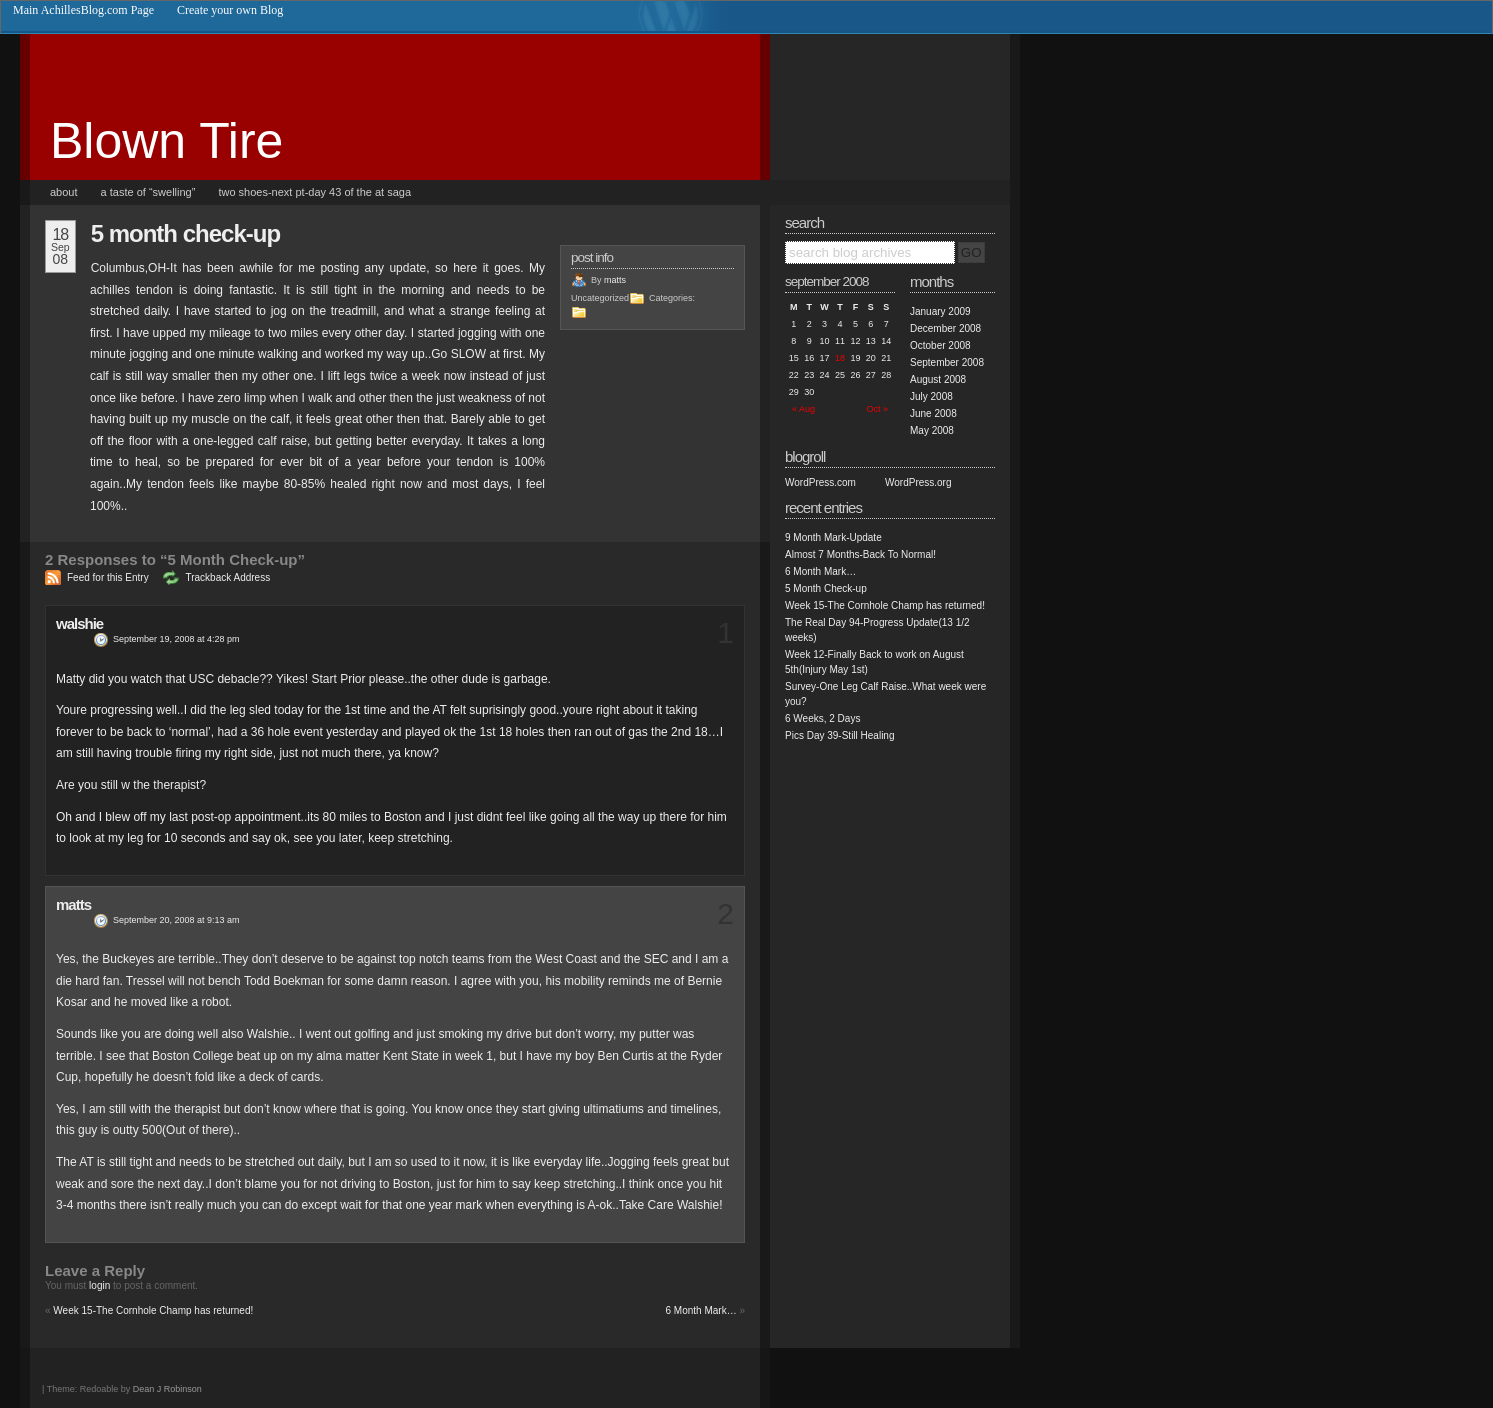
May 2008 (932, 430)
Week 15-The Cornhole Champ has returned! (153, 1310)
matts (615, 280)
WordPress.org (918, 482)
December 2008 (945, 328)
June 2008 (933, 413)
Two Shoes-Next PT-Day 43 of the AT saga (314, 192)
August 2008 (938, 379)
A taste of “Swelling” (148, 192)
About (64, 192)
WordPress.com (820, 482)
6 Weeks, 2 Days (822, 718)
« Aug (803, 409)
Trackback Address (227, 577)
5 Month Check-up (185, 233)
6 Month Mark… (701, 1310)
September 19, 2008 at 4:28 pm (176, 639)
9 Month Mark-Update (833, 537)
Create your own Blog (230, 10)
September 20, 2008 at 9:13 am (176, 920)
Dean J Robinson (167, 1389)
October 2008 (940, 345)
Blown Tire (166, 141)
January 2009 (940, 311)
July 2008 (931, 396)
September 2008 (947, 362)
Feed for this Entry (108, 577)
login (99, 1285)
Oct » (877, 409)
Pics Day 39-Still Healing (840, 735)
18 (840, 358)
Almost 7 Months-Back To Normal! (860, 554)
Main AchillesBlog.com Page (83, 10)
